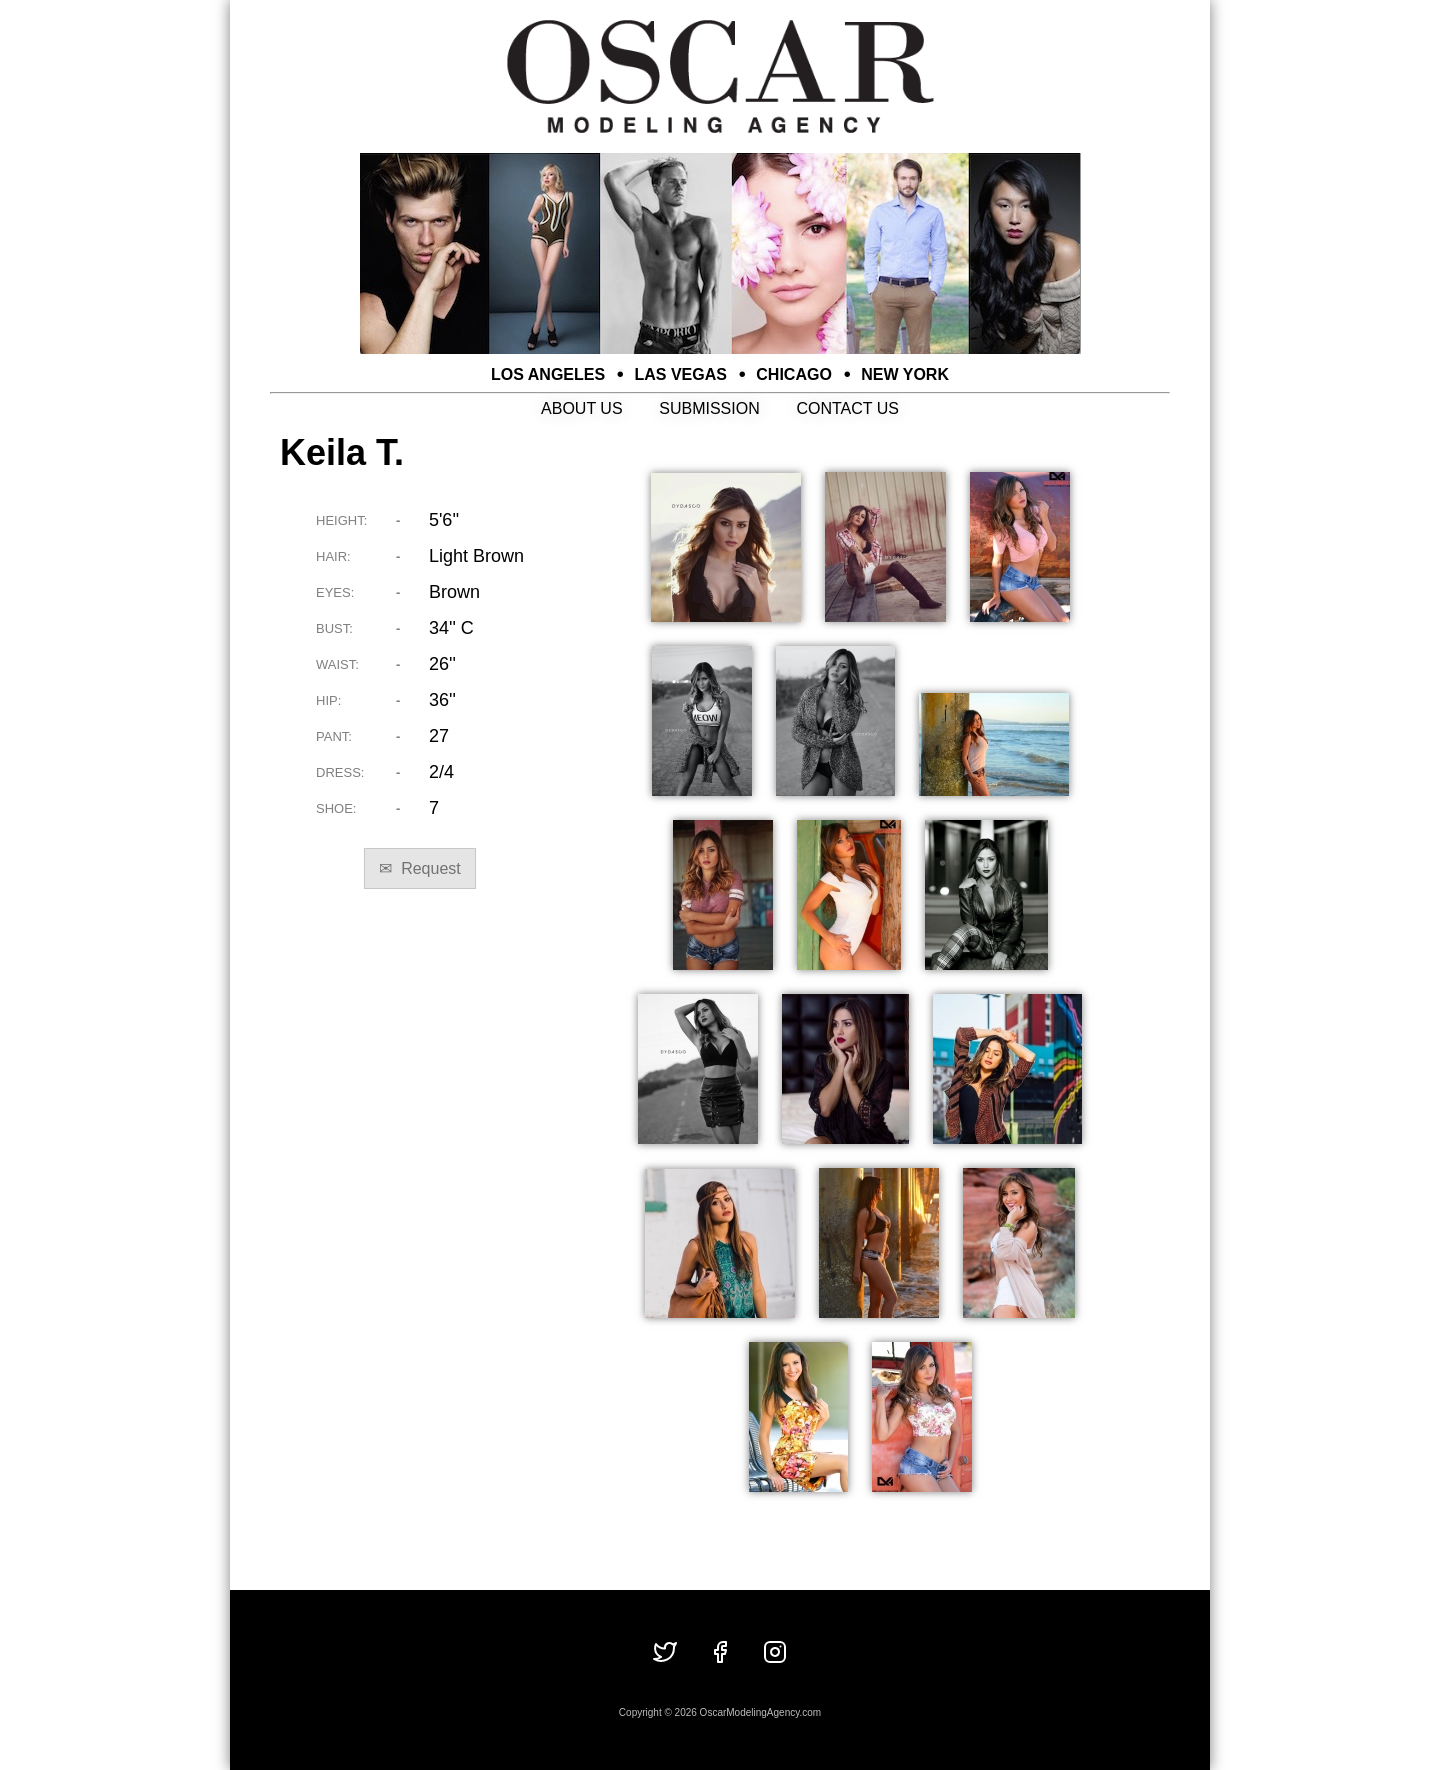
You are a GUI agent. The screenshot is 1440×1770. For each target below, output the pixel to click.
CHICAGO (794, 374)
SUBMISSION (709, 408)
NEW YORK (905, 374)
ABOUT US (582, 408)
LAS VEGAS (681, 374)
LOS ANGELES (548, 374)
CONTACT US (847, 408)
